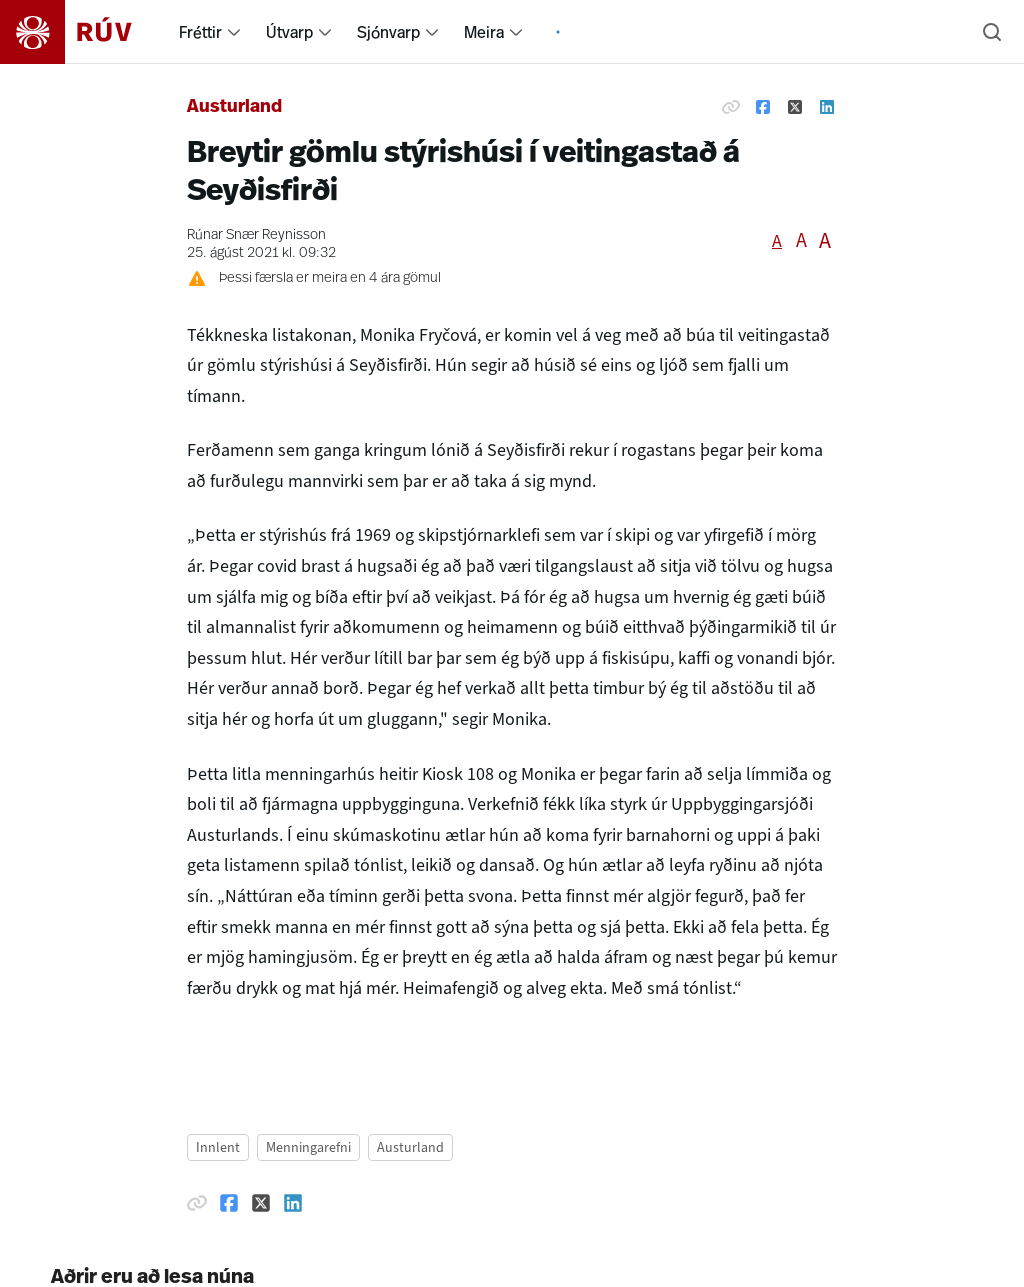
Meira (484, 32)
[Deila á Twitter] (795, 108)
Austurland (234, 107)
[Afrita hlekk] (731, 108)
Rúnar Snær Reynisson (256, 235)
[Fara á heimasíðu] (83, 32)
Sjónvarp (388, 32)
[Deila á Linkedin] (827, 108)
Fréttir (200, 32)
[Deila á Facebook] (763, 108)
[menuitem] (234, 32)
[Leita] (992, 32)
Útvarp (289, 32)
